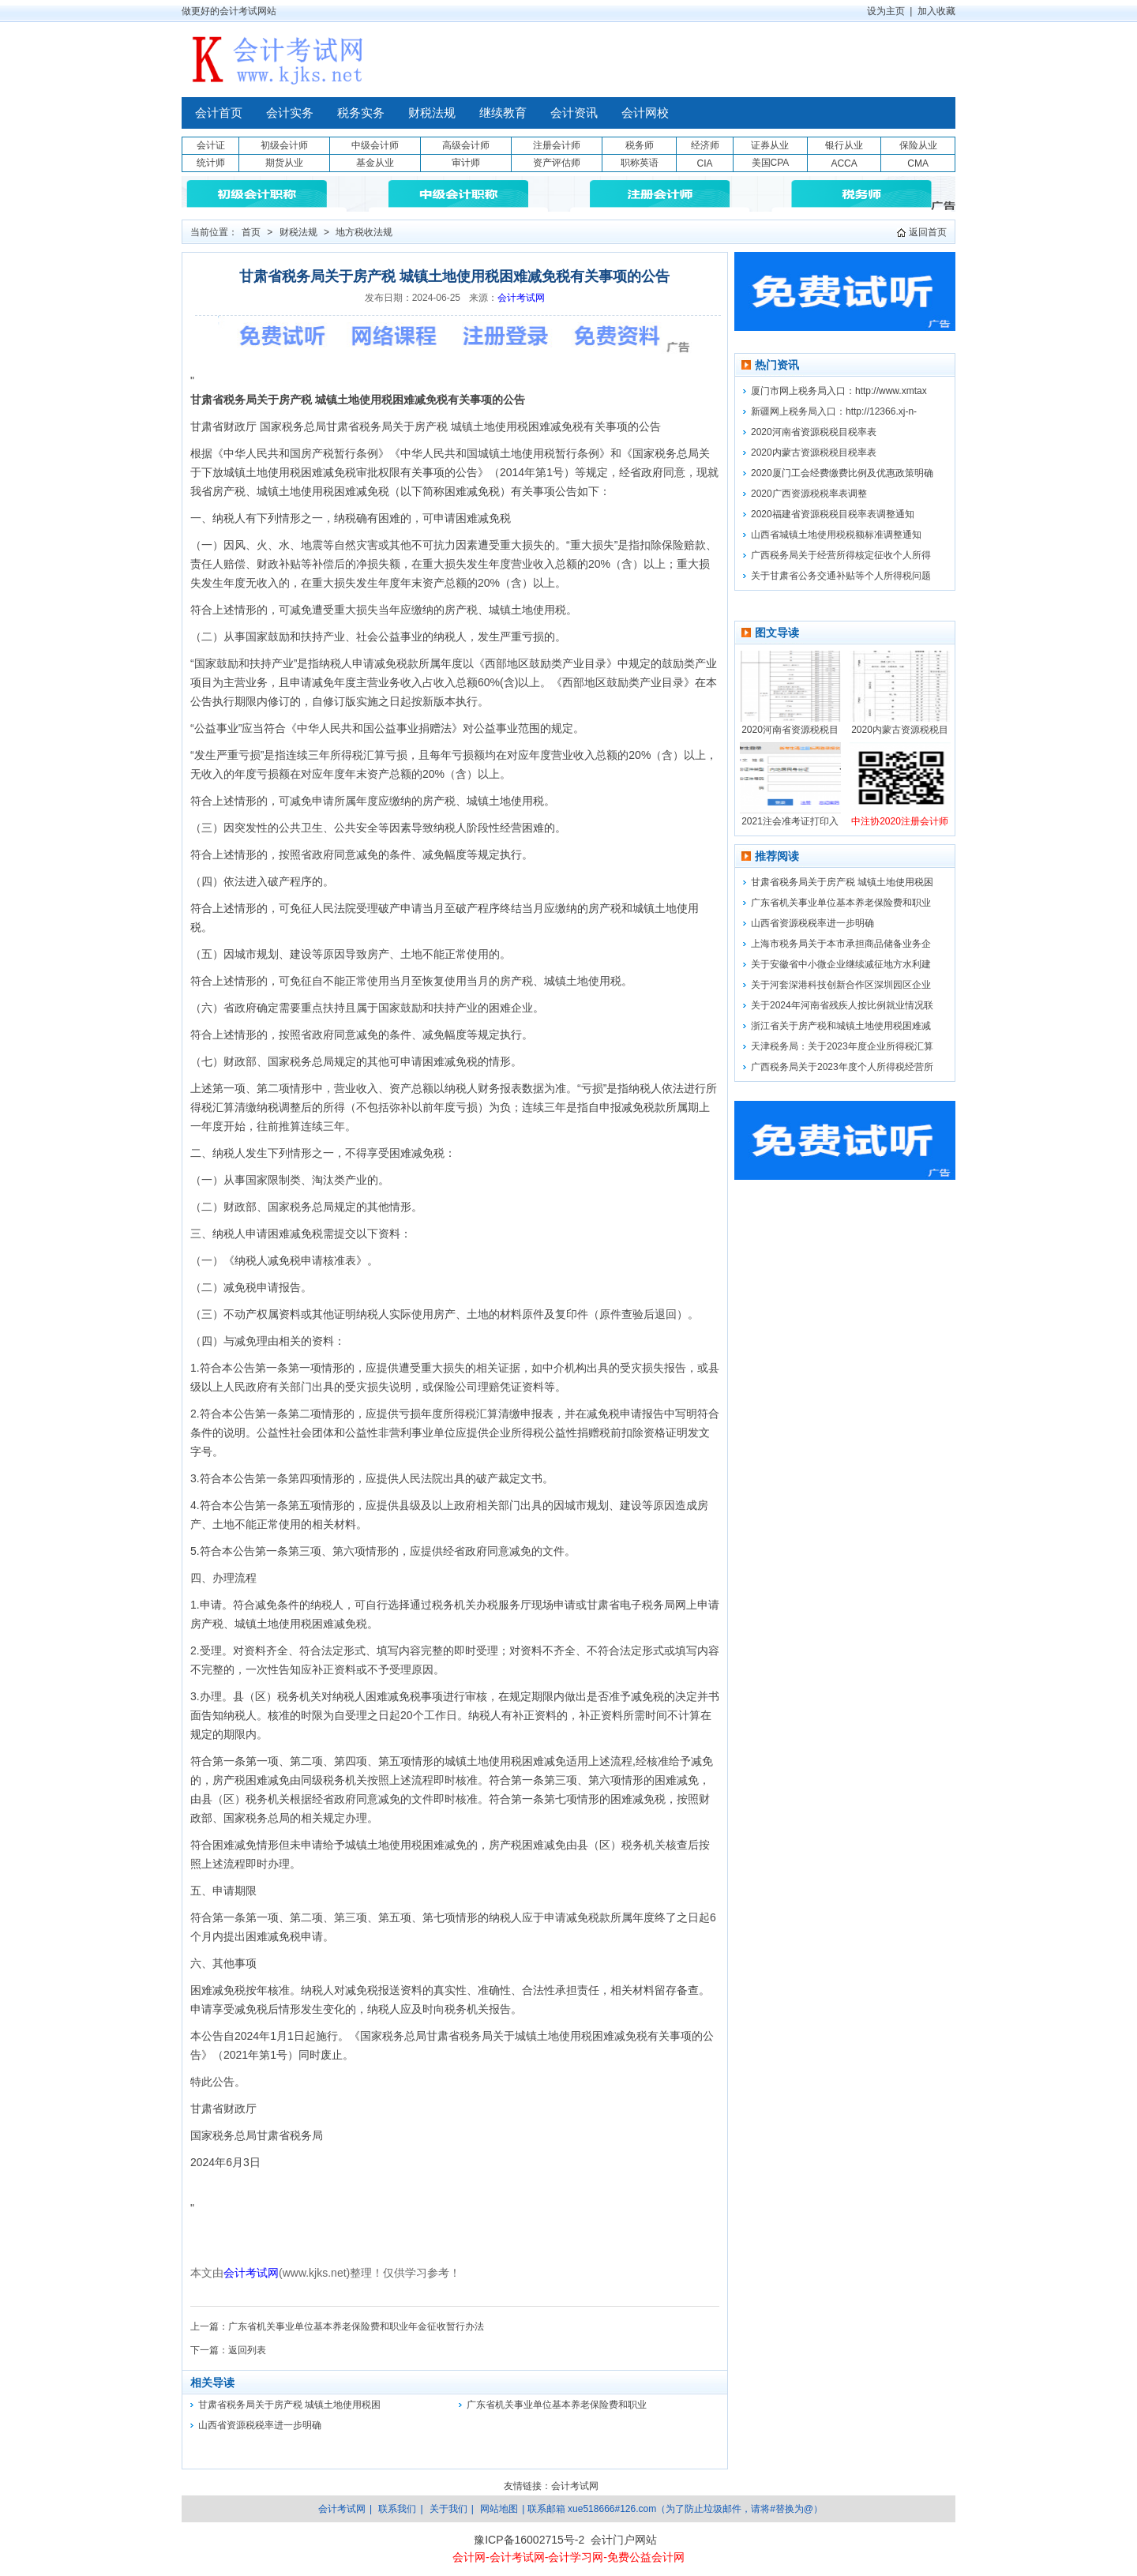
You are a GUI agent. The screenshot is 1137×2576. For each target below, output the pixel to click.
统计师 (211, 162)
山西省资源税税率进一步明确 (259, 2425)
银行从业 (844, 145)
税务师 (639, 145)
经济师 (705, 145)
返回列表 (247, 2350)
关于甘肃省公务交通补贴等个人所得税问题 (841, 575)
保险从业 (918, 145)
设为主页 (886, 11)
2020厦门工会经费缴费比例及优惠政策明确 (842, 473)
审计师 (466, 162)
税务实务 (361, 113)
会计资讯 (574, 113)
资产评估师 (556, 162)
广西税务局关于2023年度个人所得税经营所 (842, 1066)
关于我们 (448, 2508)
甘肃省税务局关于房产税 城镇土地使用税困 (289, 2404)
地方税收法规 (364, 232)
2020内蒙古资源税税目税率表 (813, 452)
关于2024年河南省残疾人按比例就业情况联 (842, 1005)
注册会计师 (556, 145)
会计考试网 (521, 297)
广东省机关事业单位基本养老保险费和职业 (557, 2404)
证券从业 (770, 145)
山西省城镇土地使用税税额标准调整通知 (836, 534)
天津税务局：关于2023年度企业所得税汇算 (842, 1046)
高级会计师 (466, 145)
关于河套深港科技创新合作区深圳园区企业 (841, 984)
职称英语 (640, 162)
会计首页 (218, 113)
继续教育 (503, 113)
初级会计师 (284, 145)
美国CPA (771, 162)
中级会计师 (375, 145)
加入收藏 (936, 11)
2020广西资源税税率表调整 (809, 493)
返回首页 (928, 232)
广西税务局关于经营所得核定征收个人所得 (841, 555)
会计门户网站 (624, 2539)
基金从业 (375, 162)
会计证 (211, 145)
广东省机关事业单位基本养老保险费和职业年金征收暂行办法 (356, 2326)
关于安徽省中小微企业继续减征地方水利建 (841, 964)
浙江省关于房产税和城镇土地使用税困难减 (841, 1025)
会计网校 (645, 113)
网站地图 (499, 2508)
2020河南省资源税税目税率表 (813, 431)
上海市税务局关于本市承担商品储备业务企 (841, 943)
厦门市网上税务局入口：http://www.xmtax (839, 390)
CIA (704, 163)
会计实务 (289, 113)
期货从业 (284, 162)
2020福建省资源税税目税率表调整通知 (832, 514)
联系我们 (397, 2508)
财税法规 (432, 113)
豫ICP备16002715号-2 (529, 2539)
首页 (251, 232)
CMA (918, 163)
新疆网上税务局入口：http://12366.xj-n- (834, 411)
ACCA (844, 163)
